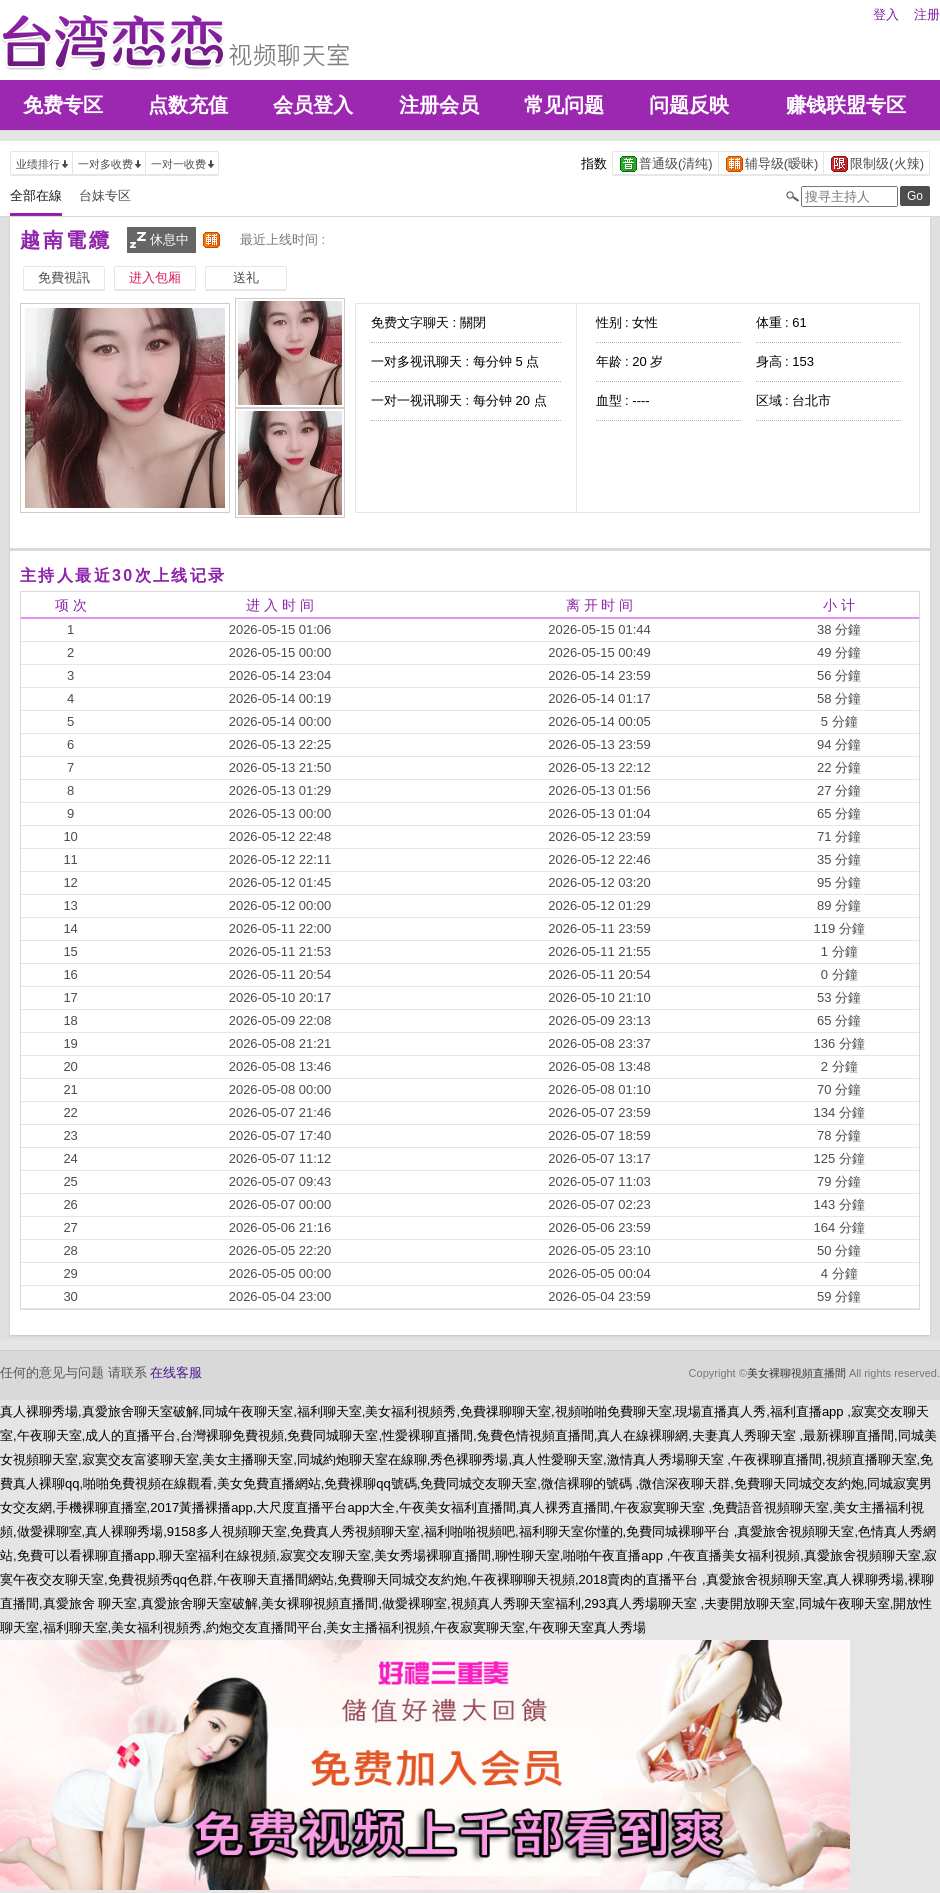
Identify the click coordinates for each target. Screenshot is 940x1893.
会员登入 (313, 105)
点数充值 (188, 105)
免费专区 (63, 105)
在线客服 (176, 1372)
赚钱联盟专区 (846, 105)
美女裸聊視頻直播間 (796, 1373)
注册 (927, 14)
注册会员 (439, 105)
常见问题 (564, 105)
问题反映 (689, 105)
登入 (886, 14)
